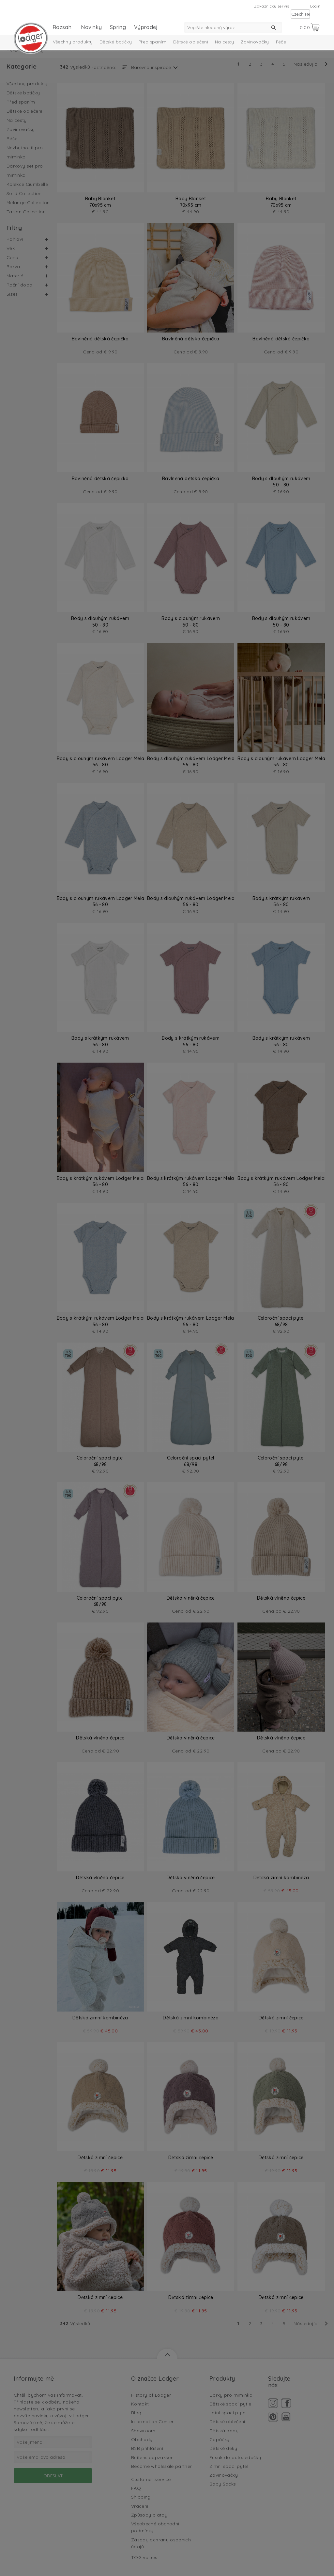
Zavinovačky (255, 41)
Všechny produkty (73, 41)
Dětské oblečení (190, 41)
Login (315, 6)
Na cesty (224, 41)
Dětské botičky (115, 41)
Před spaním (152, 41)
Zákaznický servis (271, 6)
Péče (281, 41)
